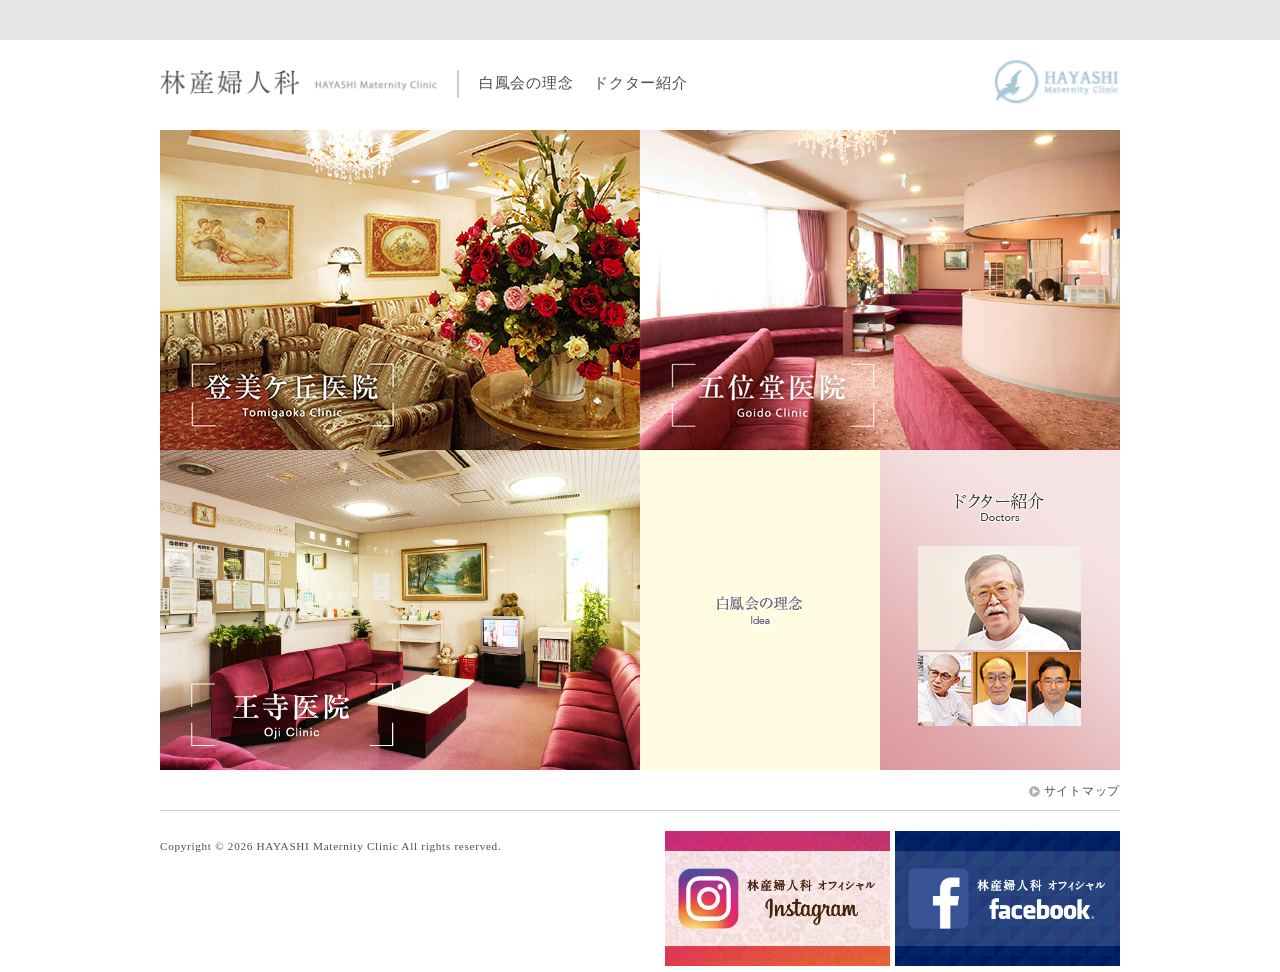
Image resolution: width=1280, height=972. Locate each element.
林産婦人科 (298, 83)
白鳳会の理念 (526, 82)
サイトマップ (1082, 791)
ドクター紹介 (640, 82)
